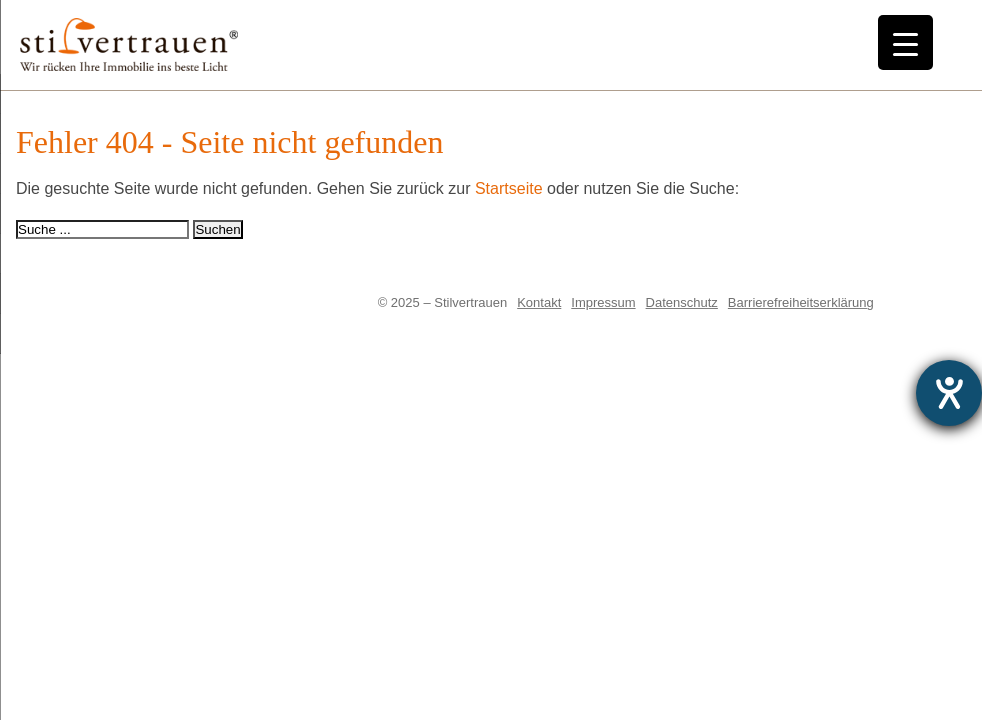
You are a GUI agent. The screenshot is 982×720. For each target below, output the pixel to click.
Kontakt (539, 302)
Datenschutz (682, 302)
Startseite (509, 188)
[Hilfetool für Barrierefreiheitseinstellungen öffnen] (949, 393)
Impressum (603, 302)
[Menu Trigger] (905, 42)
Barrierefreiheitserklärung (801, 302)
